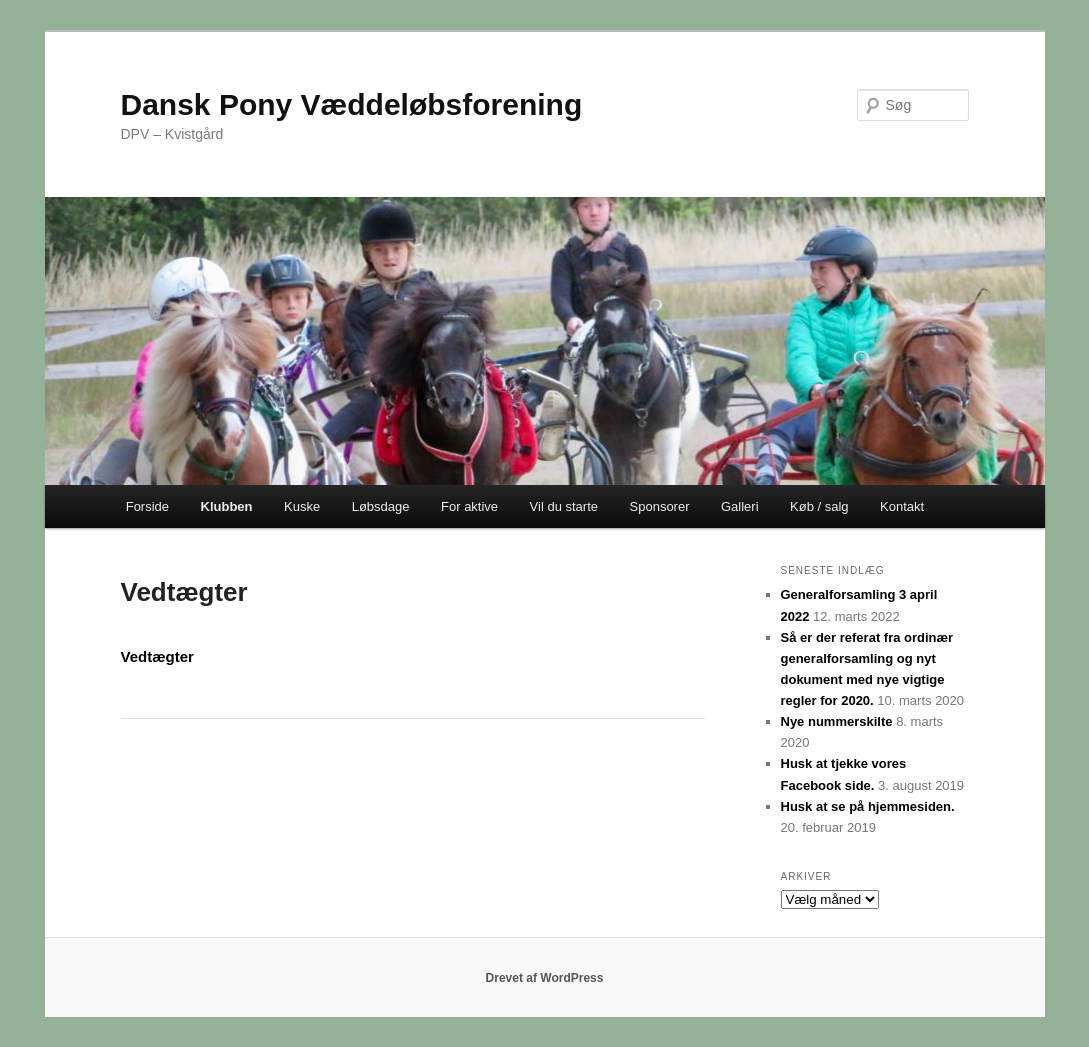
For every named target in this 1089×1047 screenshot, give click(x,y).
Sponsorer (660, 506)
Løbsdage (381, 506)
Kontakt (902, 506)
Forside (147, 506)
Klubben (227, 506)
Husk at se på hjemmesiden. (868, 806)
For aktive (469, 506)
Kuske (302, 506)
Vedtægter (157, 656)
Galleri (740, 506)
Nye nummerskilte (837, 721)
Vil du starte (564, 506)
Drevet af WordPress (545, 978)
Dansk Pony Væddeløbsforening (352, 104)
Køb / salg (819, 506)
